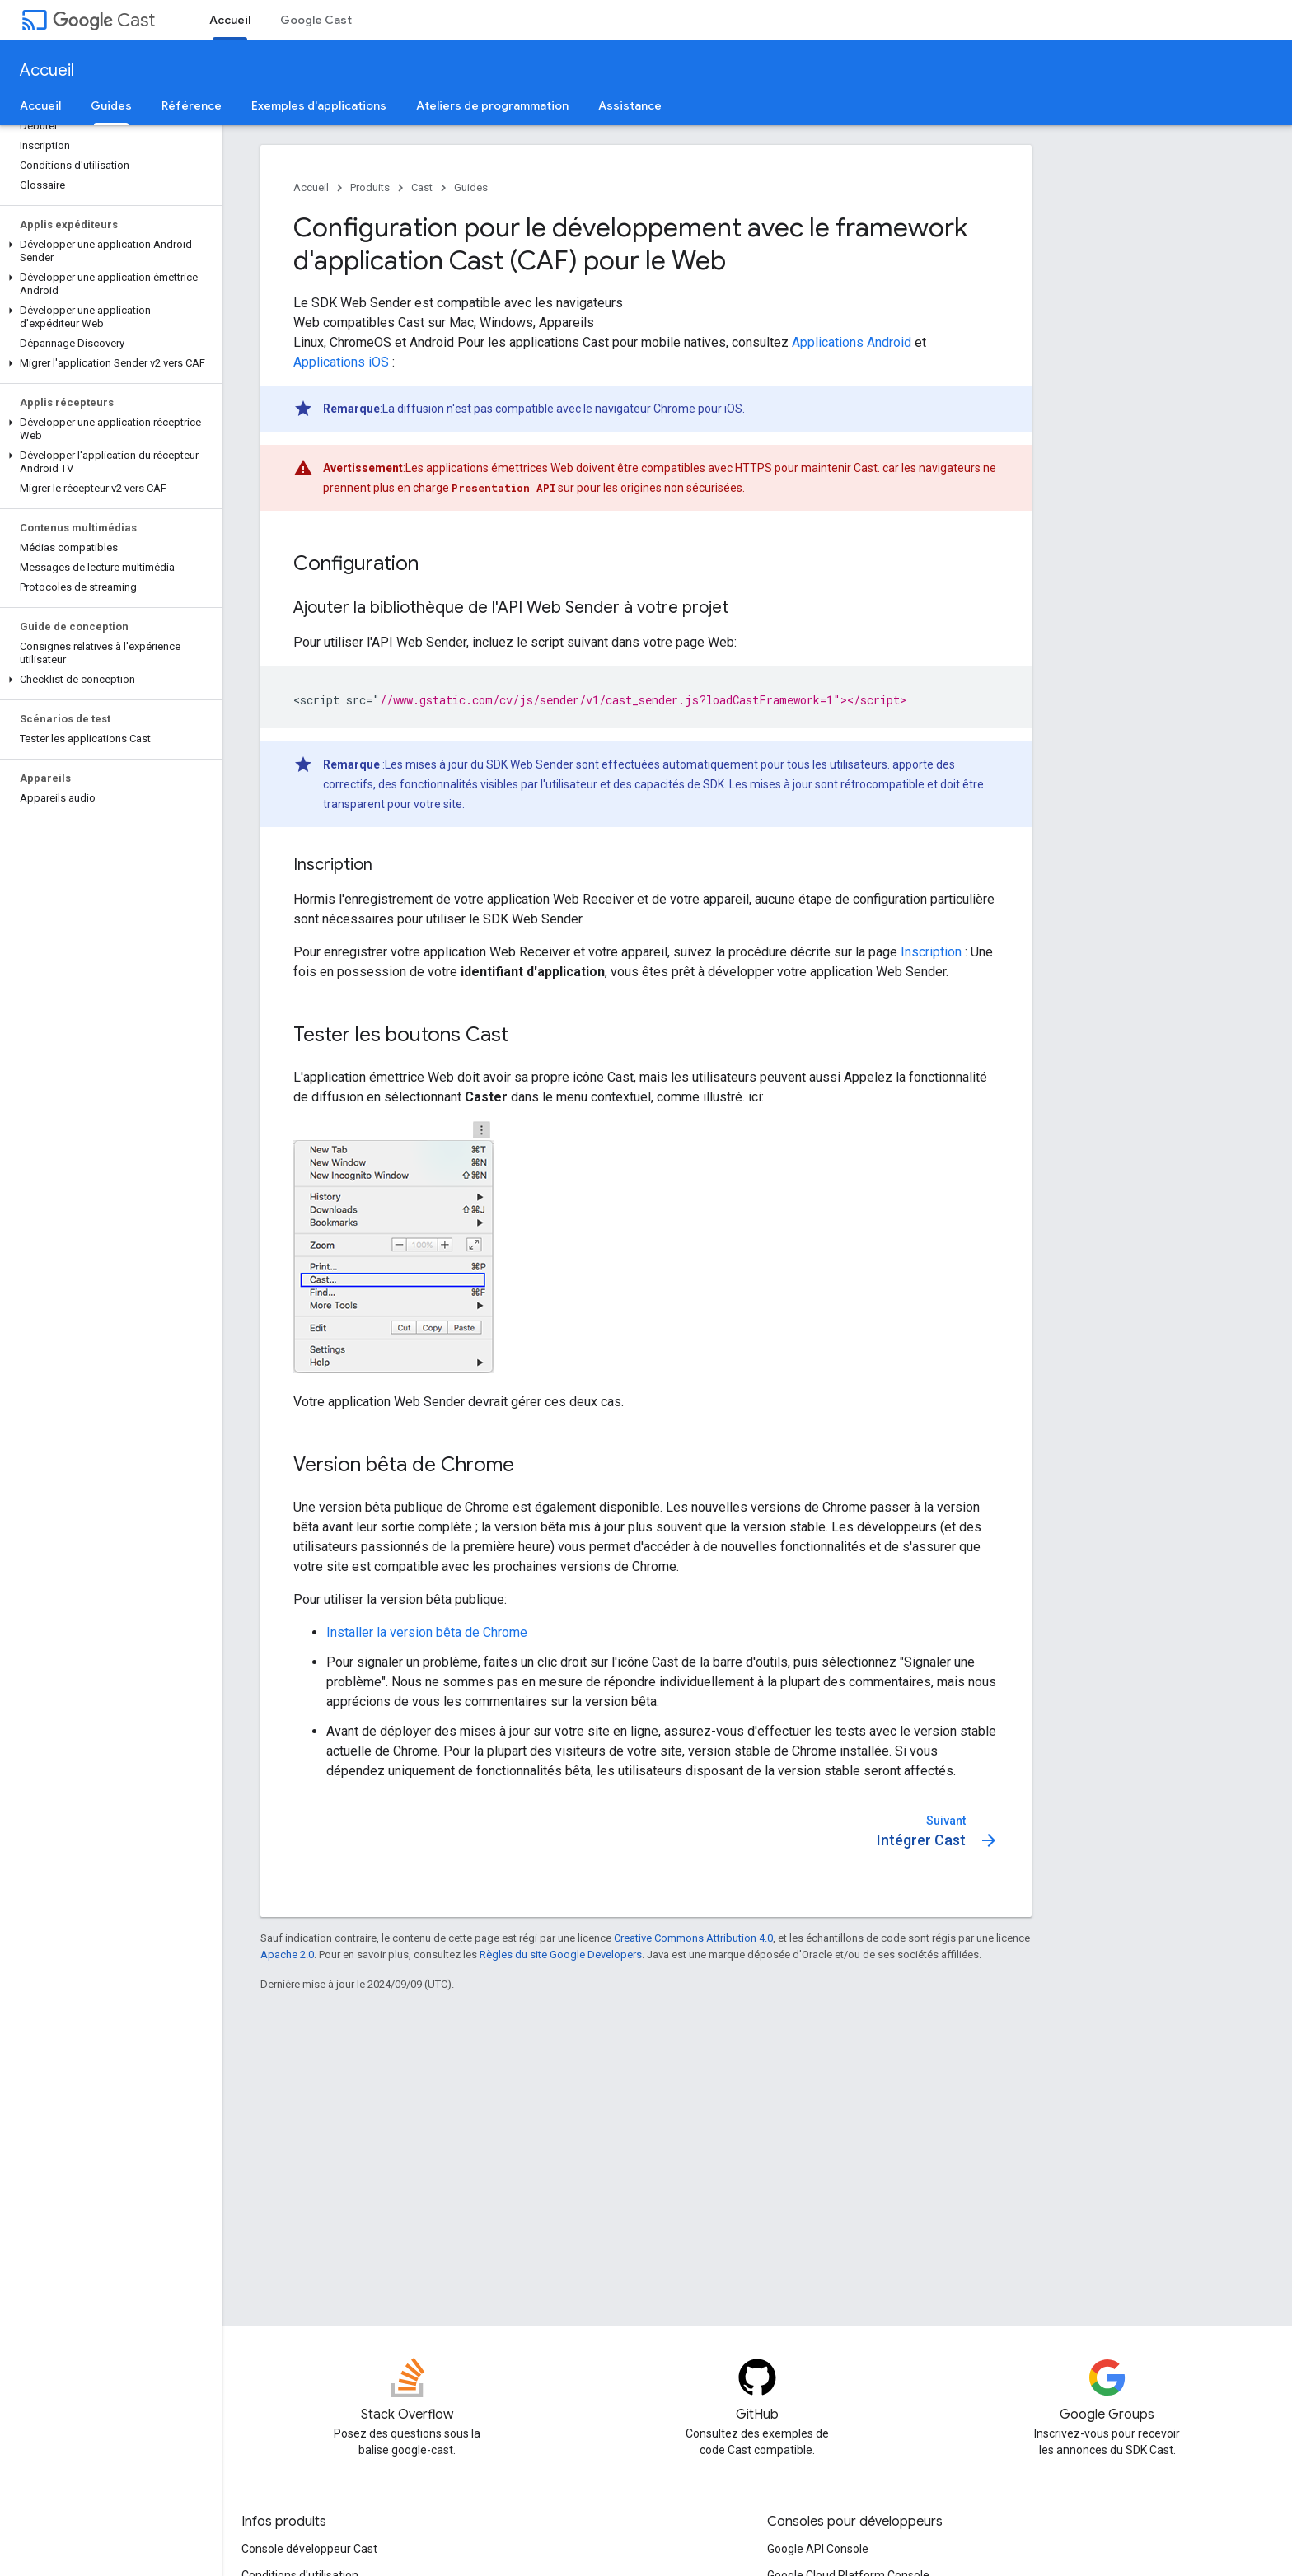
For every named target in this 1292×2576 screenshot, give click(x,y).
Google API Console (817, 2548)
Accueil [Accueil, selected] (229, 19)
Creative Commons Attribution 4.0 (693, 1938)
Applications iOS (341, 362)
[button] (107, 251)
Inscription (931, 952)
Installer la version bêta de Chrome (426, 1632)
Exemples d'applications (318, 105)
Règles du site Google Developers (561, 1954)
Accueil (47, 70)
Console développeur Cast (309, 2548)
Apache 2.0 (287, 1954)
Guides (471, 187)
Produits (370, 187)
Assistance (630, 105)
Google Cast (316, 19)
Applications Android (851, 342)
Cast (104, 20)
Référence (192, 105)
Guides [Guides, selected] (111, 105)
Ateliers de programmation (492, 105)
